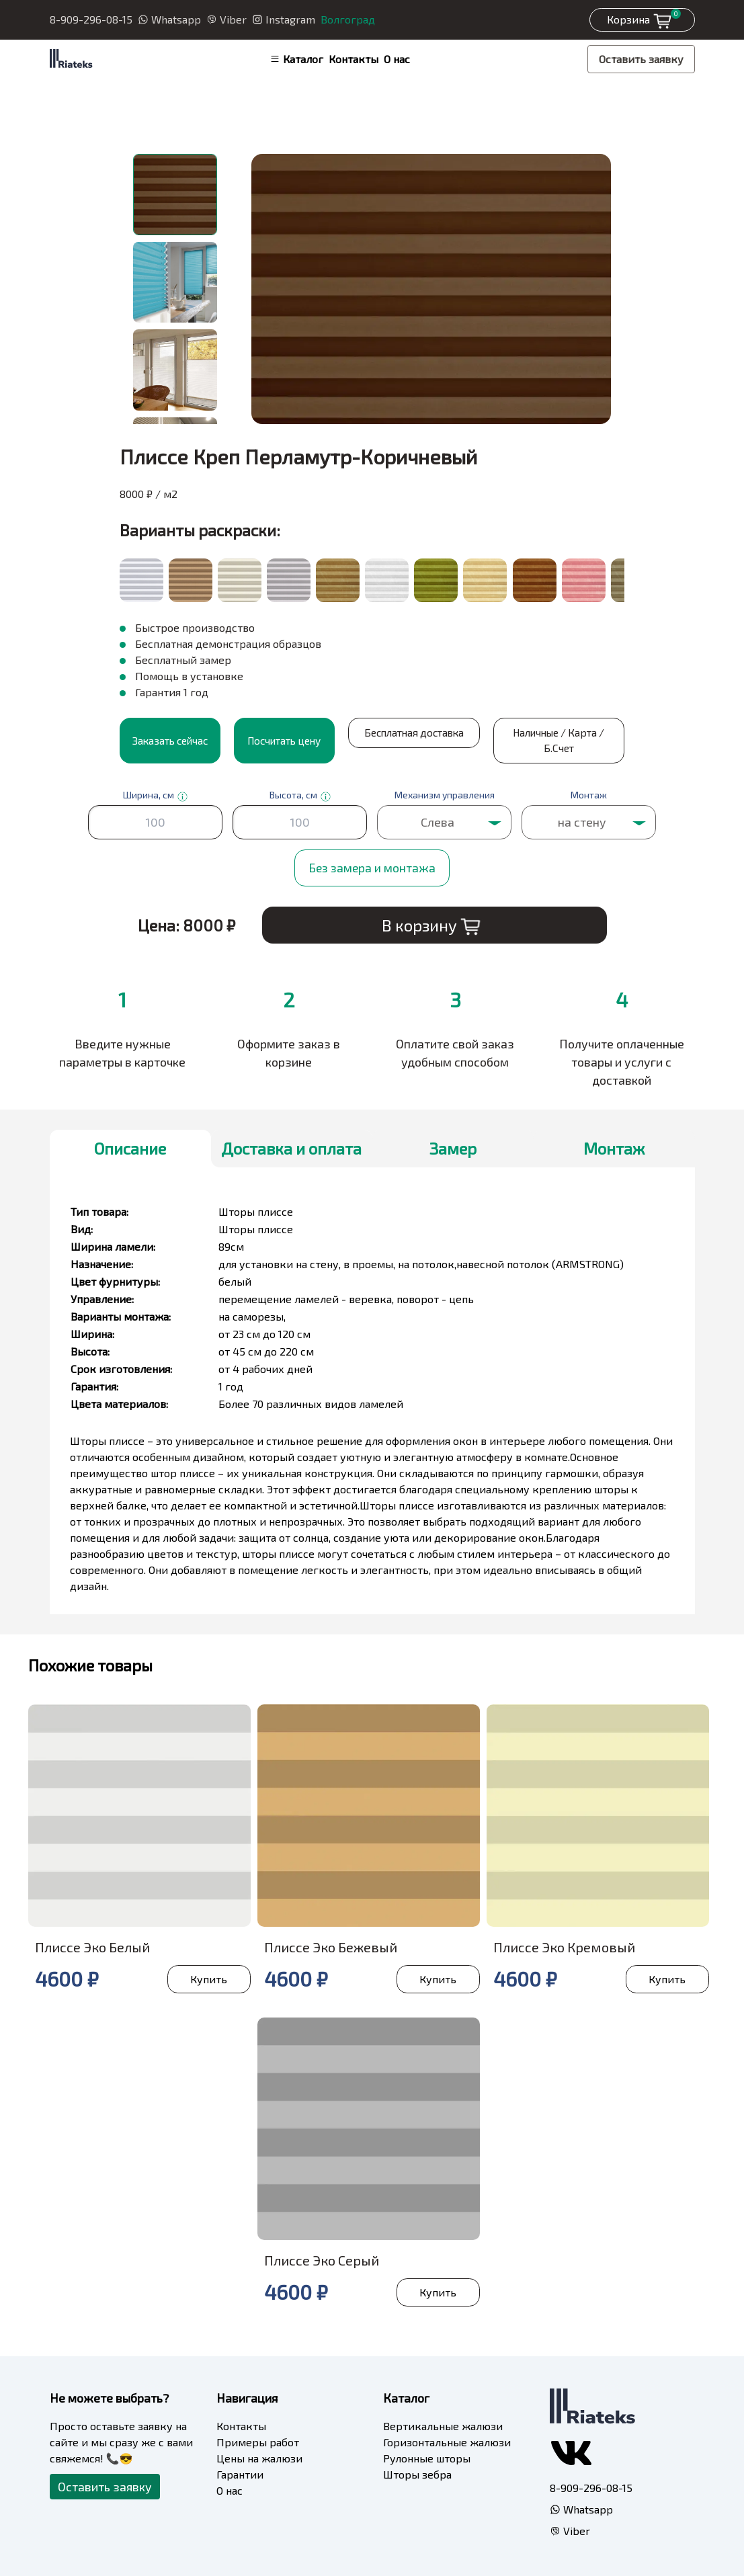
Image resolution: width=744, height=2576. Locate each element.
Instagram (283, 19)
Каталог (296, 58)
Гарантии (239, 2473)
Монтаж (614, 1147)
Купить (208, 1978)
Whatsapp (169, 19)
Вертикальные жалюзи (443, 2425)
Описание (130, 1147)
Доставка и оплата (291, 1147)
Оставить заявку (641, 58)
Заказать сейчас (169, 740)
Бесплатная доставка (398, 740)
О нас (397, 58)
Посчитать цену (284, 740)
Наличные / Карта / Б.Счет (512, 740)
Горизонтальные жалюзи (447, 2441)
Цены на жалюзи (259, 2457)
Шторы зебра (417, 2473)
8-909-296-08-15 (91, 19)
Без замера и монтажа (372, 867)
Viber (226, 19)
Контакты (353, 58)
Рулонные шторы (426, 2457)
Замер (453, 1147)
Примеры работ (257, 2441)
